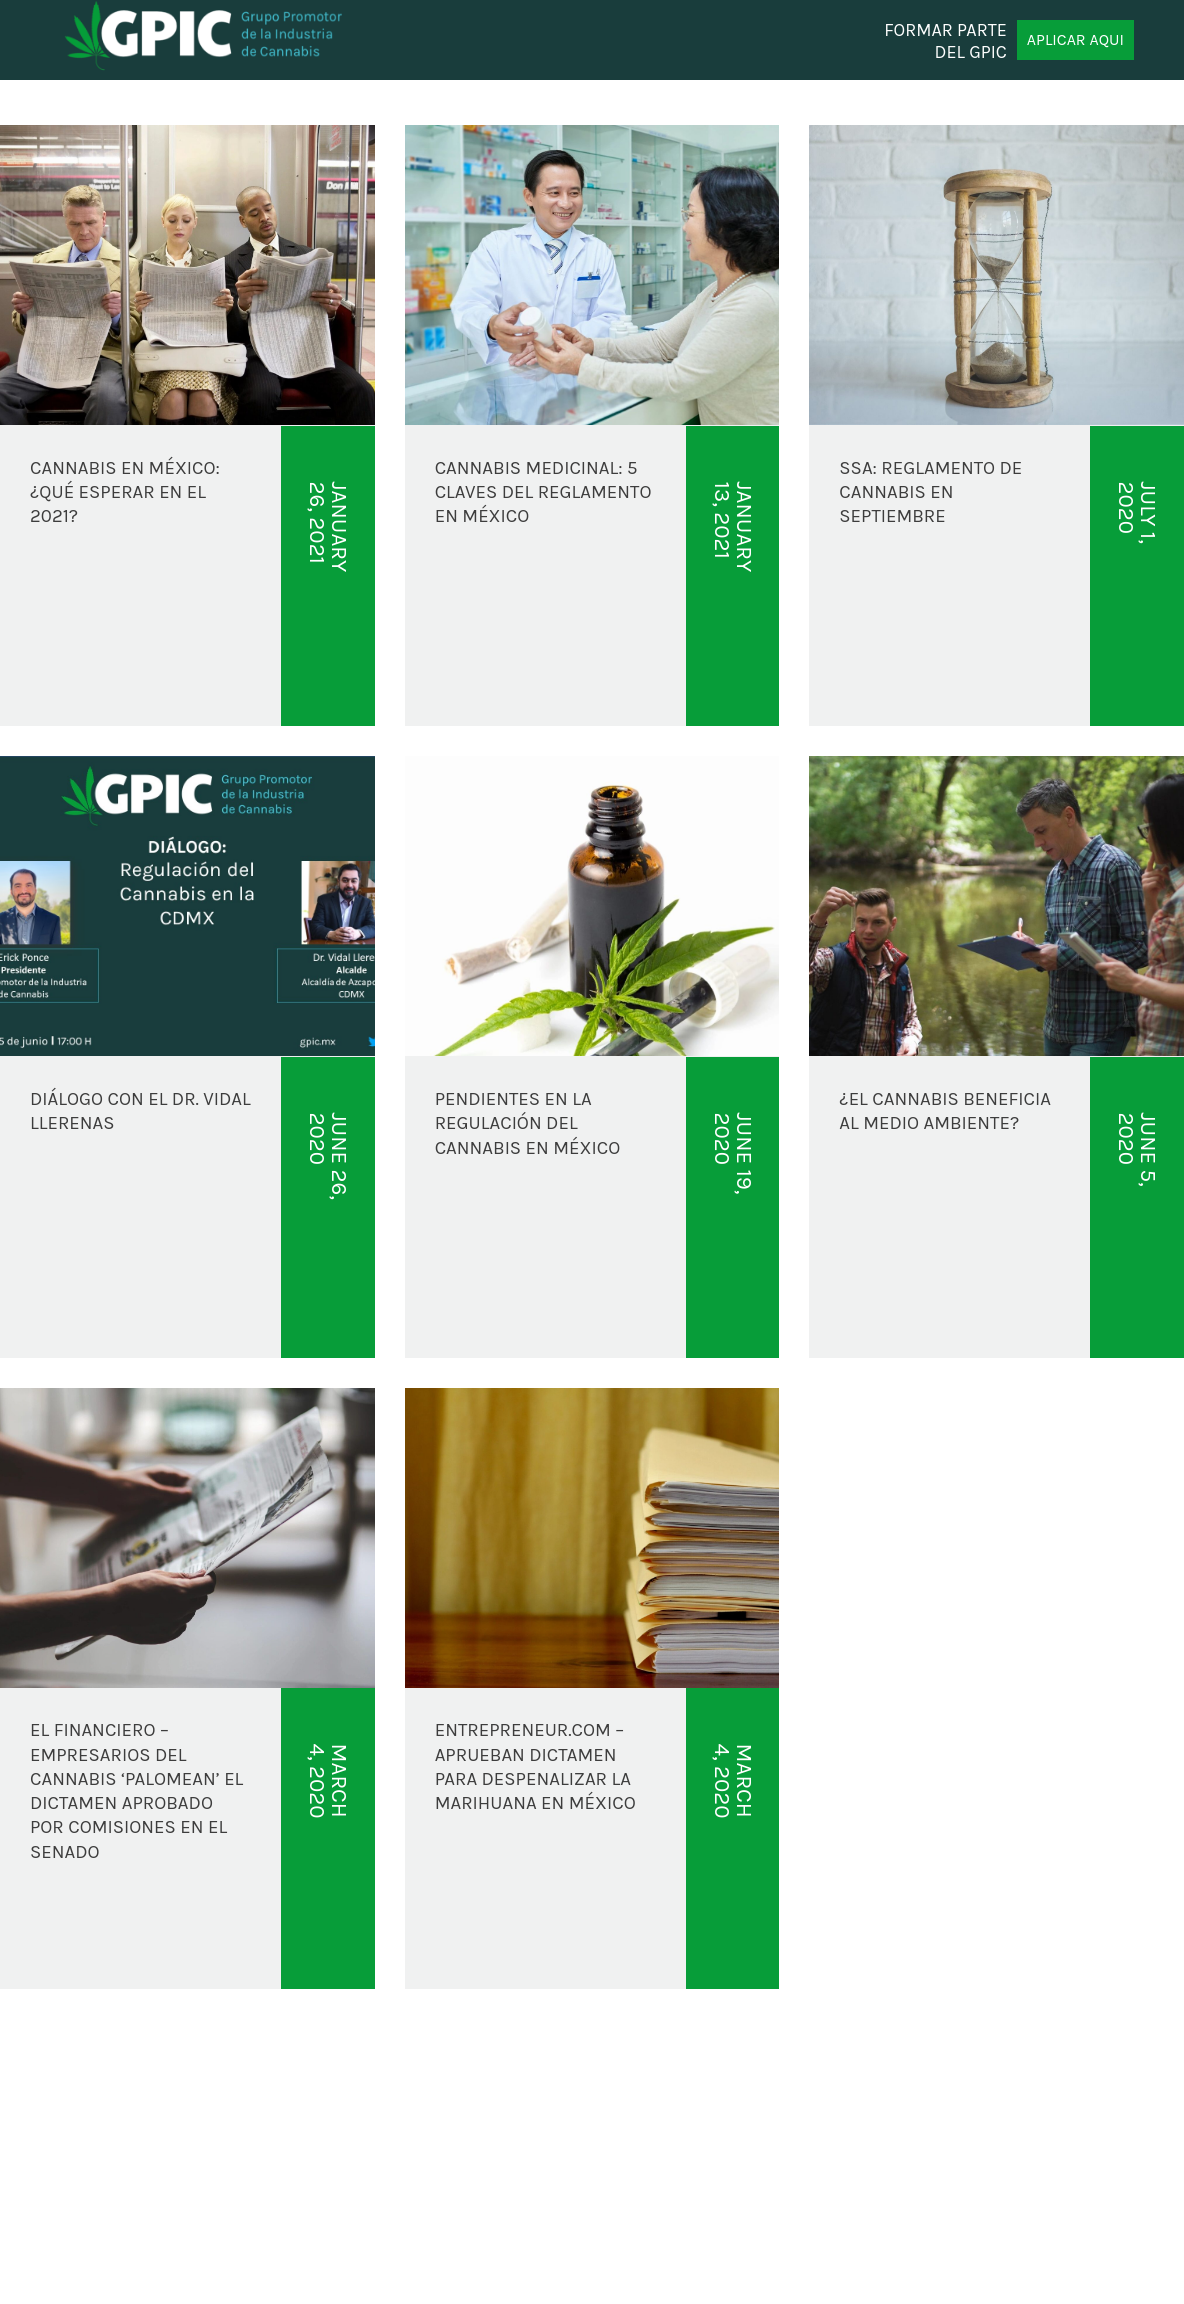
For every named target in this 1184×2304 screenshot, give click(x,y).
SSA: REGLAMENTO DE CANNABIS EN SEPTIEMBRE (930, 492)
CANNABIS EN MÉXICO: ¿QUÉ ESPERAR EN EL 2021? (125, 492)
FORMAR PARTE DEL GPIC (945, 40)
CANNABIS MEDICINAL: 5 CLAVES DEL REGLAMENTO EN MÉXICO (543, 492)
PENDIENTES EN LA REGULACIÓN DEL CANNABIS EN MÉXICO (528, 1123)
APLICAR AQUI (1075, 39)
